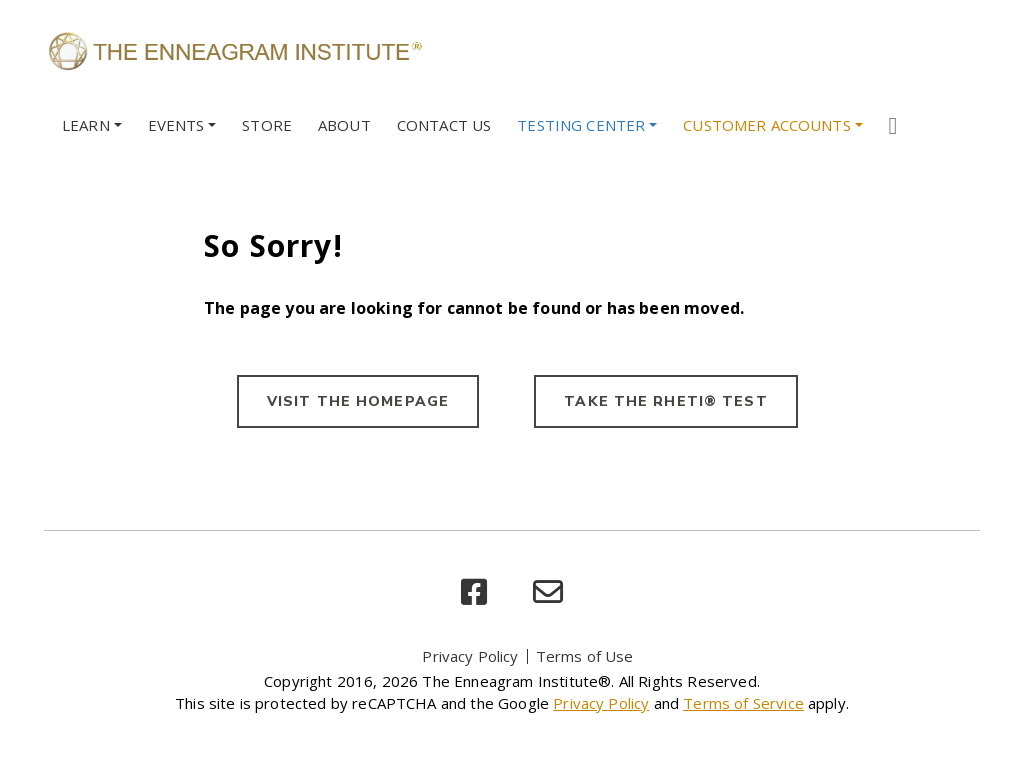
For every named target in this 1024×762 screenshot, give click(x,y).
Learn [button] (86, 125)
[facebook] (474, 592)
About (344, 125)
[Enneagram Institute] (234, 50)
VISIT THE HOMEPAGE (358, 401)
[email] (548, 592)
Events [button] (176, 125)
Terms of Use (585, 656)
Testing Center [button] (581, 125)
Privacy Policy (470, 656)
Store (267, 125)
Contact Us (444, 125)
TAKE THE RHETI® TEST (665, 401)
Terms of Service (743, 703)
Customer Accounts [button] (767, 125)
